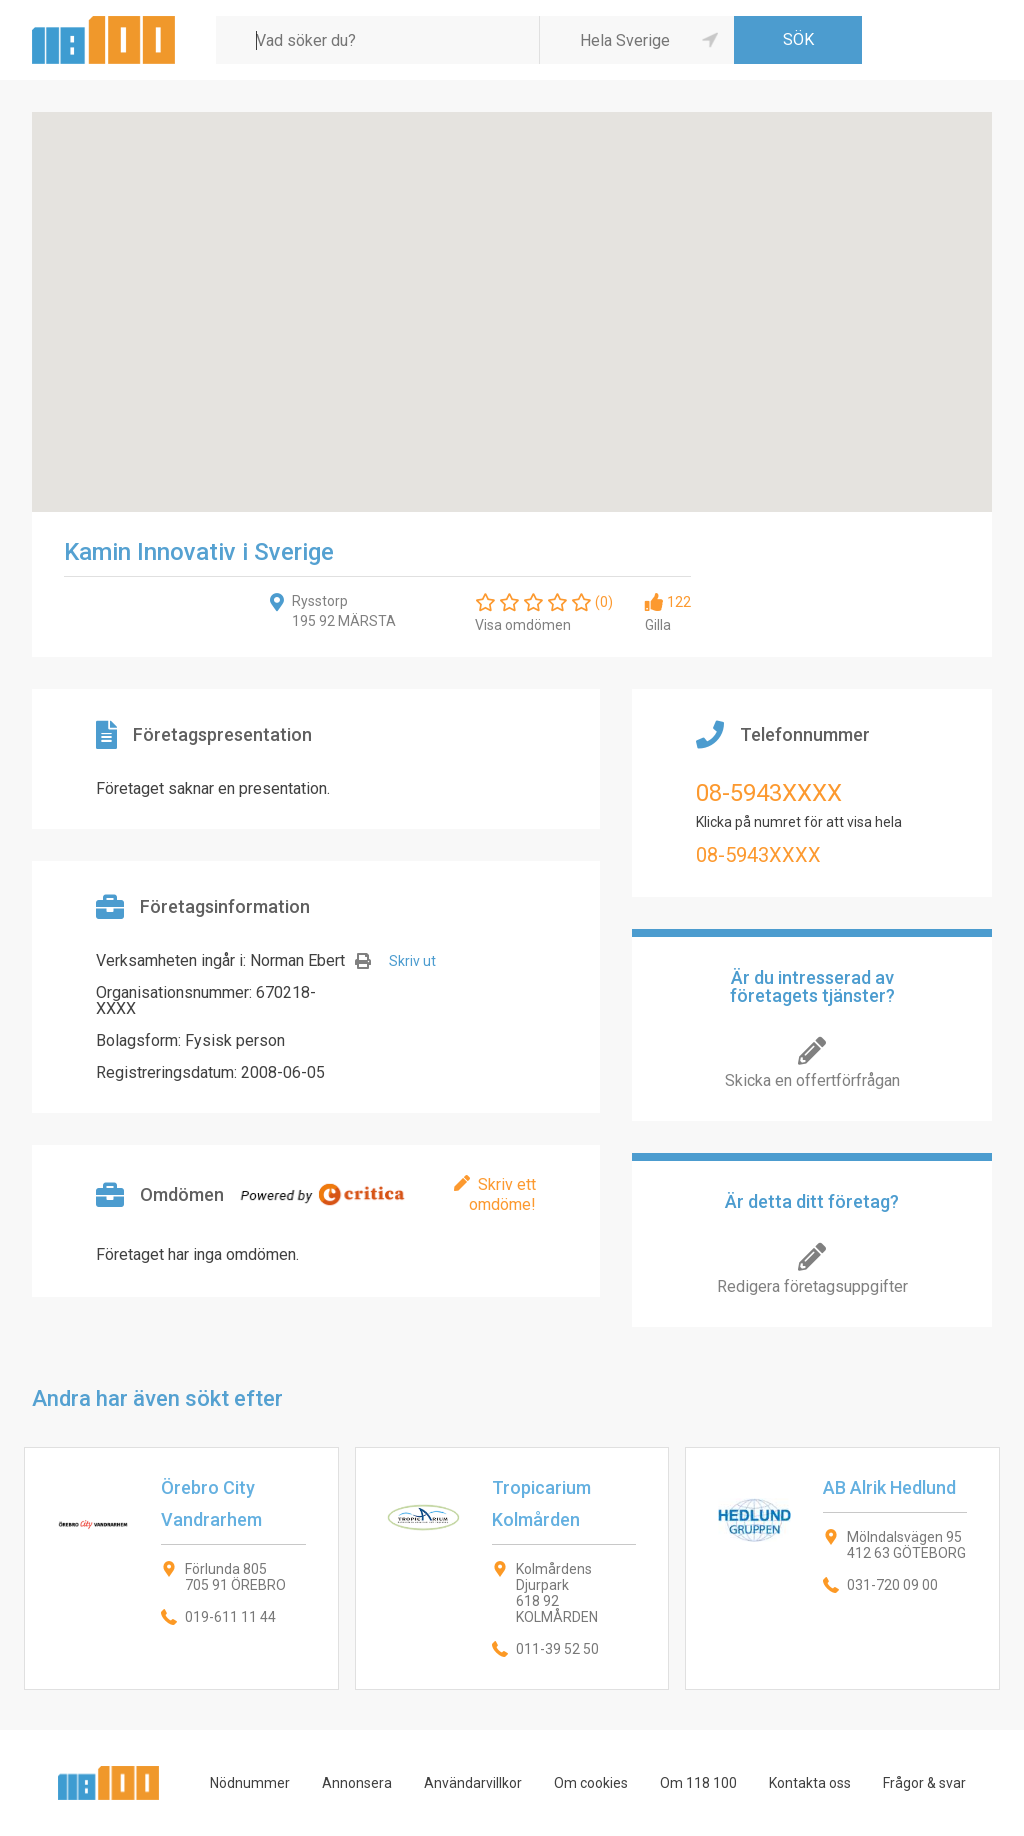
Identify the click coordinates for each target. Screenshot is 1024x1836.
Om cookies (591, 1783)
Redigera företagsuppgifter (812, 1286)
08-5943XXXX (769, 793)
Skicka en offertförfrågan (812, 1080)
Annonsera (357, 1783)
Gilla (658, 625)
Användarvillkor (473, 1783)
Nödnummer (250, 1783)
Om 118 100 (698, 1783)
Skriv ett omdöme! (502, 1194)
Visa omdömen (523, 625)
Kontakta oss (810, 1783)
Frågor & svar (924, 1783)
